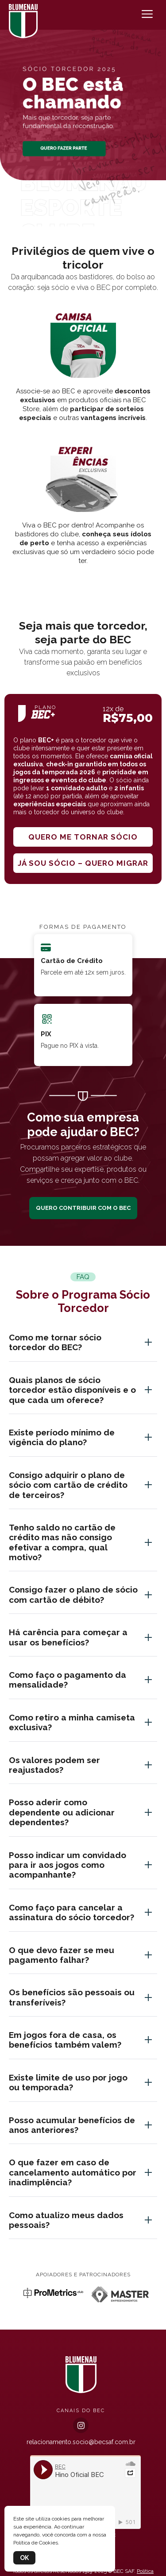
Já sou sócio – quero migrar (83, 863)
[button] (83, 216)
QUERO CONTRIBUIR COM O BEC (83, 1208)
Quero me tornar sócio (83, 836)
